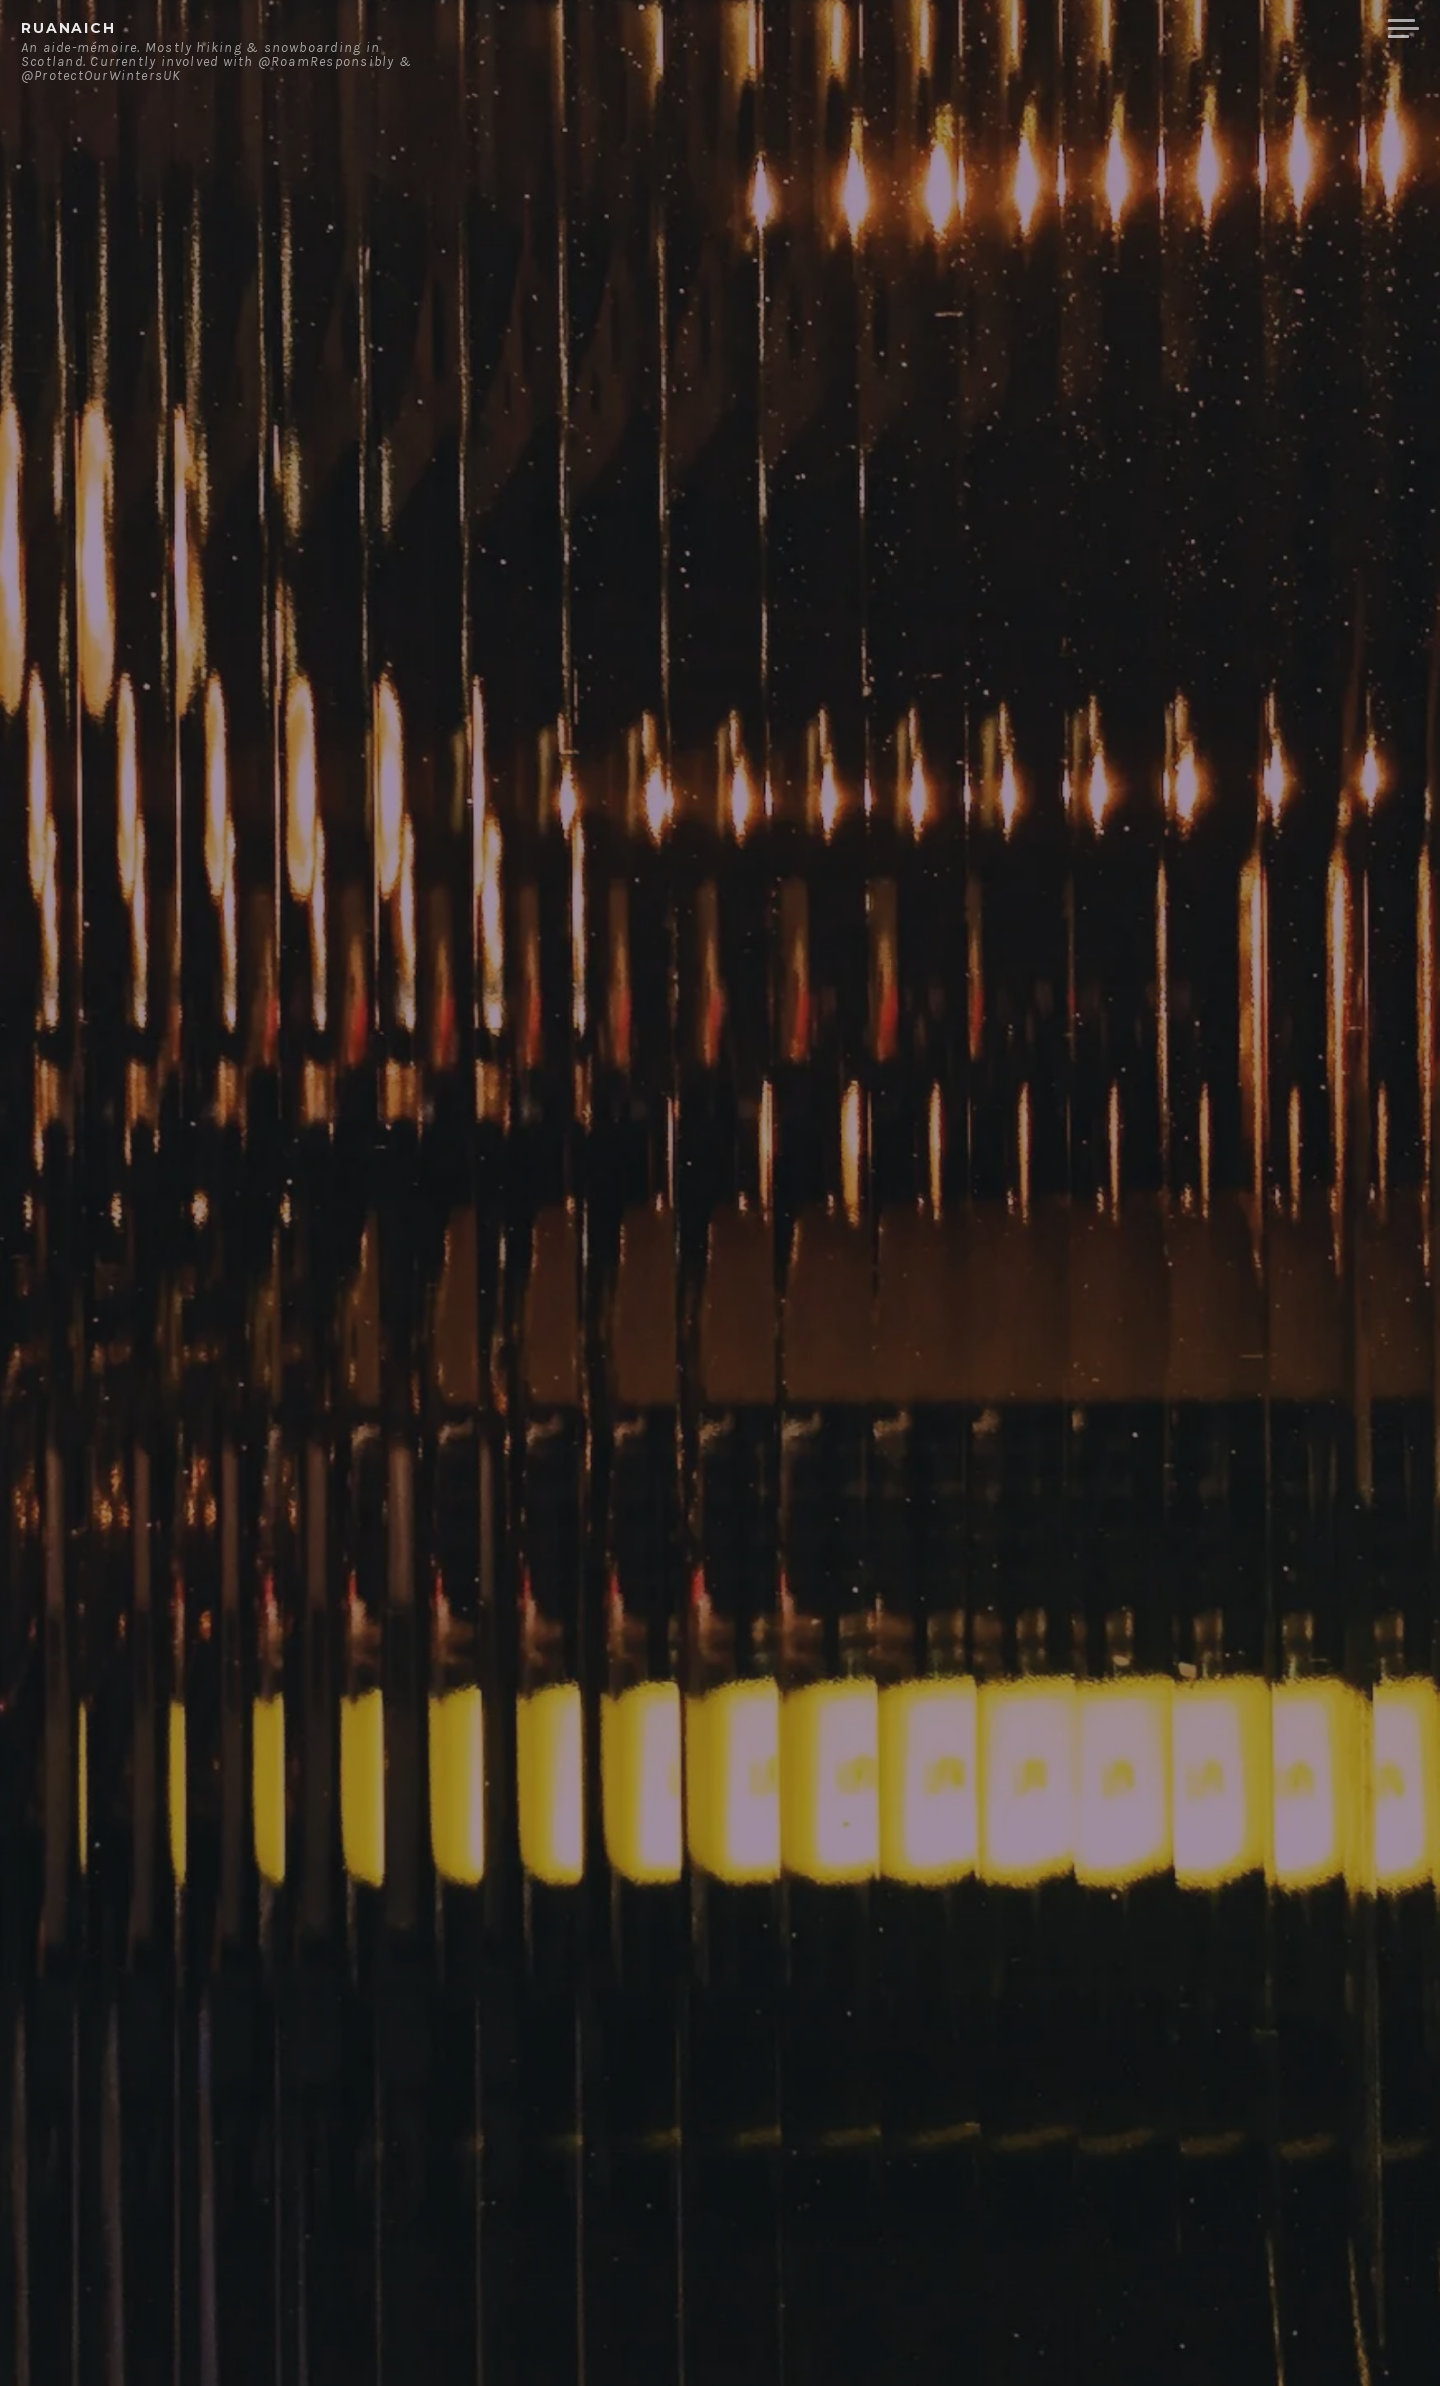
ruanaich (68, 28)
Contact (1165, 29)
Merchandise (1297, 29)
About (1069, 29)
